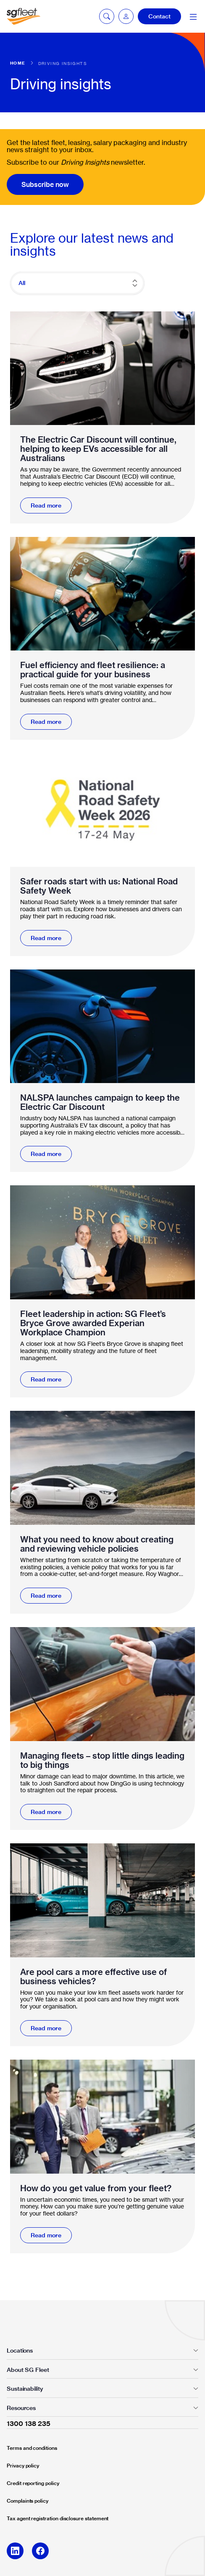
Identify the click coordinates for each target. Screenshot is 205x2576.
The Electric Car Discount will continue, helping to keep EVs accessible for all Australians (98, 449)
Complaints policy (27, 2501)
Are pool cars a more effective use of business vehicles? (93, 1976)
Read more (46, 505)
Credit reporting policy (33, 2483)
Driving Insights (62, 63)
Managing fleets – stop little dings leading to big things (102, 1760)
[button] (126, 16)
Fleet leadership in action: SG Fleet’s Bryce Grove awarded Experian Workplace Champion (93, 1323)
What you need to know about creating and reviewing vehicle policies (96, 1544)
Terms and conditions (32, 2448)
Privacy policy (23, 2465)
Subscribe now (45, 184)
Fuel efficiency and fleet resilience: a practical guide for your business (92, 670)
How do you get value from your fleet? (95, 2188)
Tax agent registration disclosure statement (57, 2518)
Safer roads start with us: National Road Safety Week (99, 886)
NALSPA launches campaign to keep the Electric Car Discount (100, 1102)
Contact (159, 16)
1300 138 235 (28, 2423)
